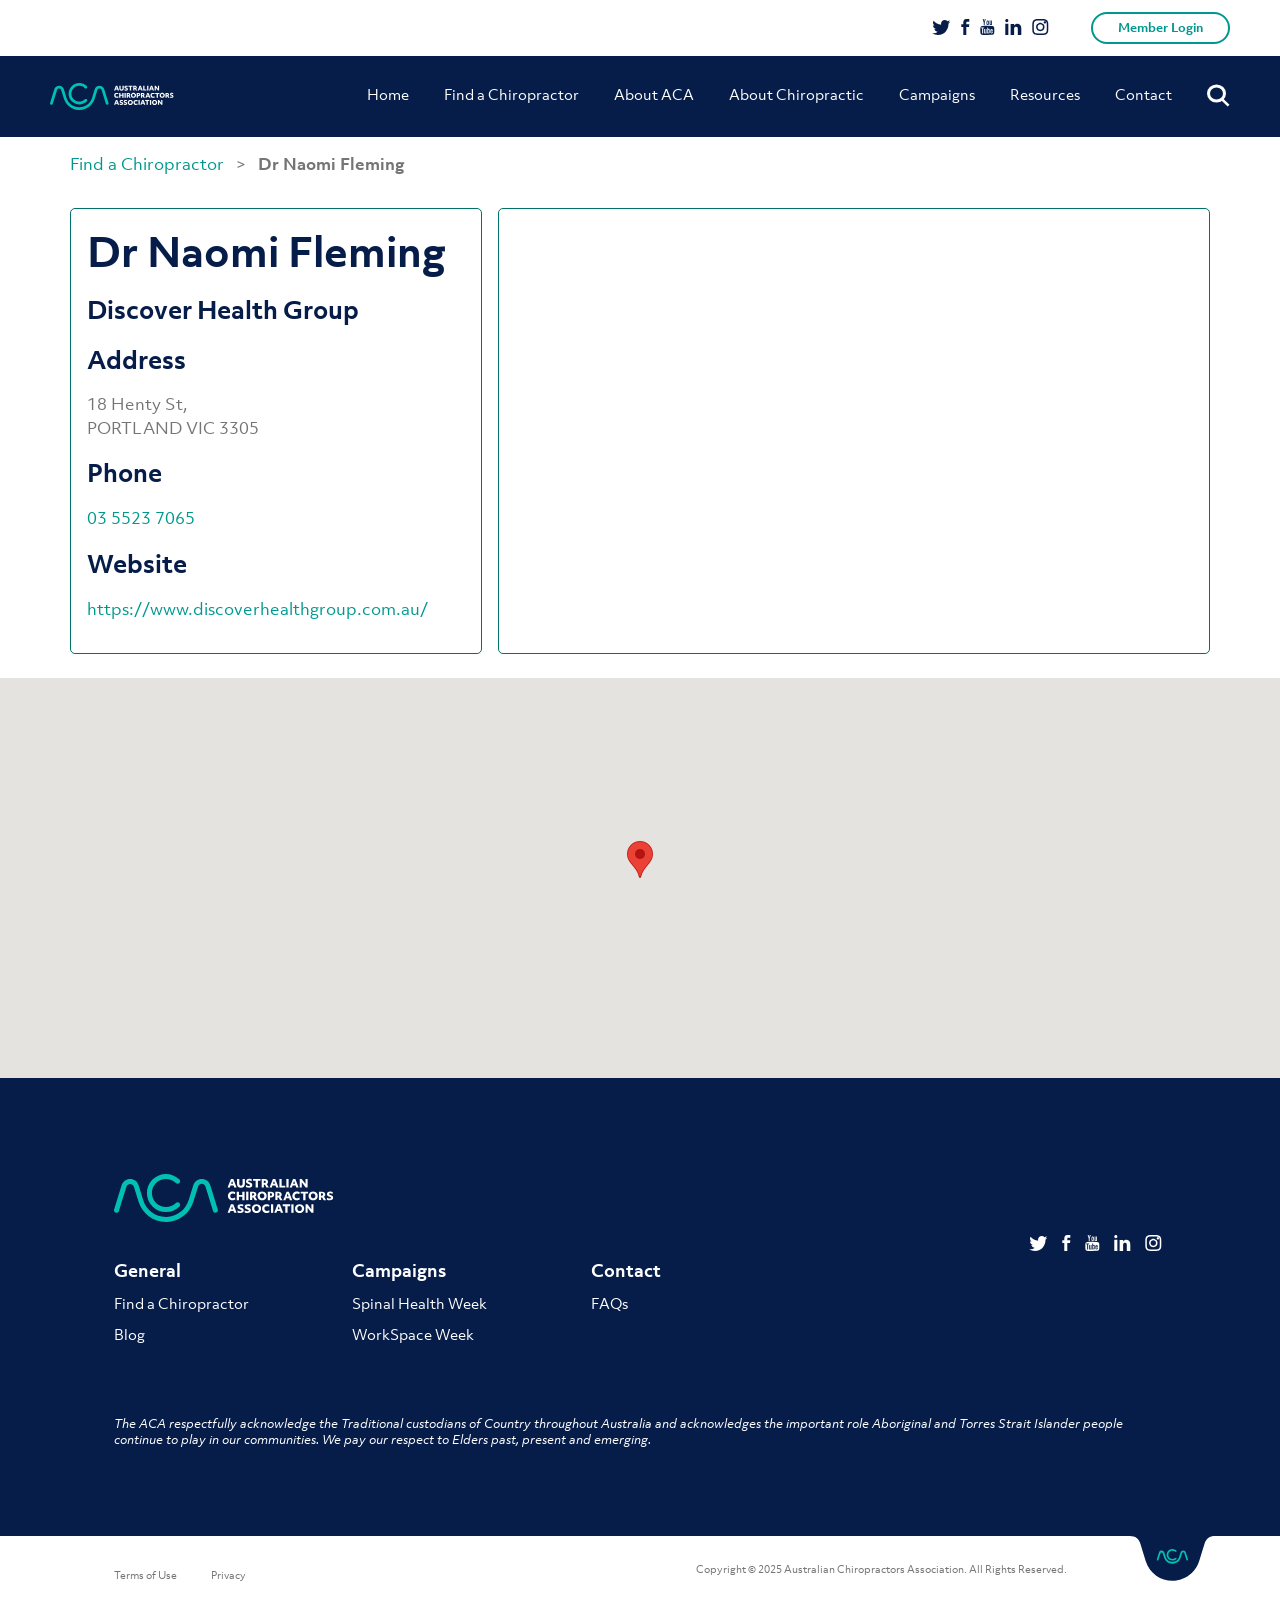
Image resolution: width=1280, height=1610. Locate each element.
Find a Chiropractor (511, 94)
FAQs (609, 1303)
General (147, 1270)
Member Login (1160, 27)
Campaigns (937, 94)
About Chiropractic (796, 94)
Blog (129, 1334)
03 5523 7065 (141, 518)
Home (388, 94)
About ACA (654, 94)
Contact (1143, 94)
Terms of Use (145, 1575)
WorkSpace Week (413, 1334)
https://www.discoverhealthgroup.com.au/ (257, 609)
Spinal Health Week (419, 1303)
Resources (1045, 94)
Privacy (228, 1575)
